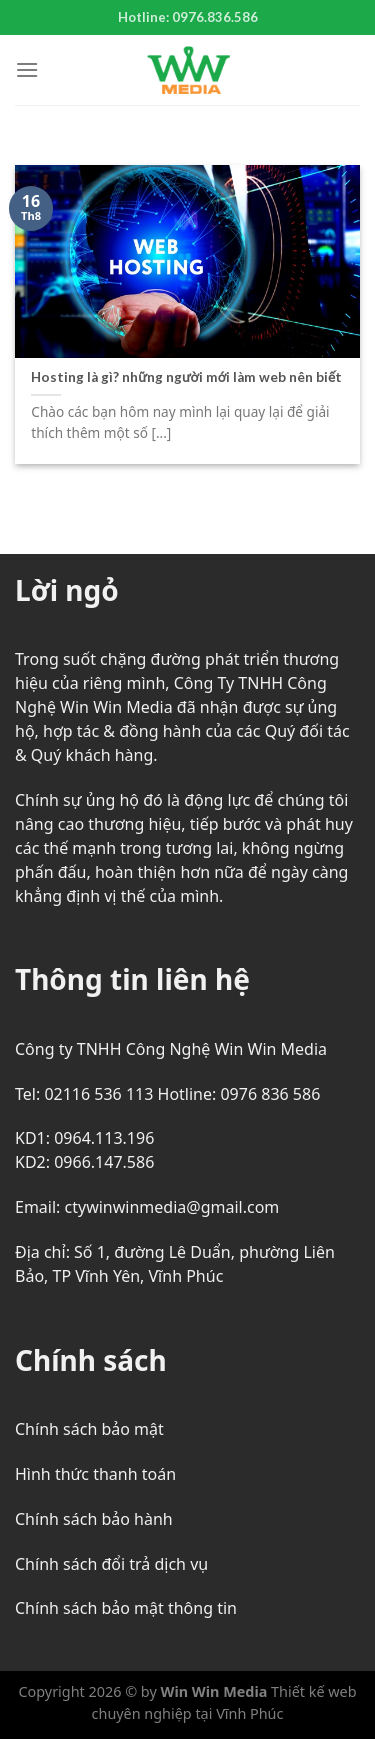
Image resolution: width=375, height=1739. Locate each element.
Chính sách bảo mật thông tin (126, 1608)
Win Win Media (214, 1691)
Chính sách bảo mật (89, 1429)
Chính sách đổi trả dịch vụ (111, 1564)
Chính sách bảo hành (94, 1519)
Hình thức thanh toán (95, 1474)
